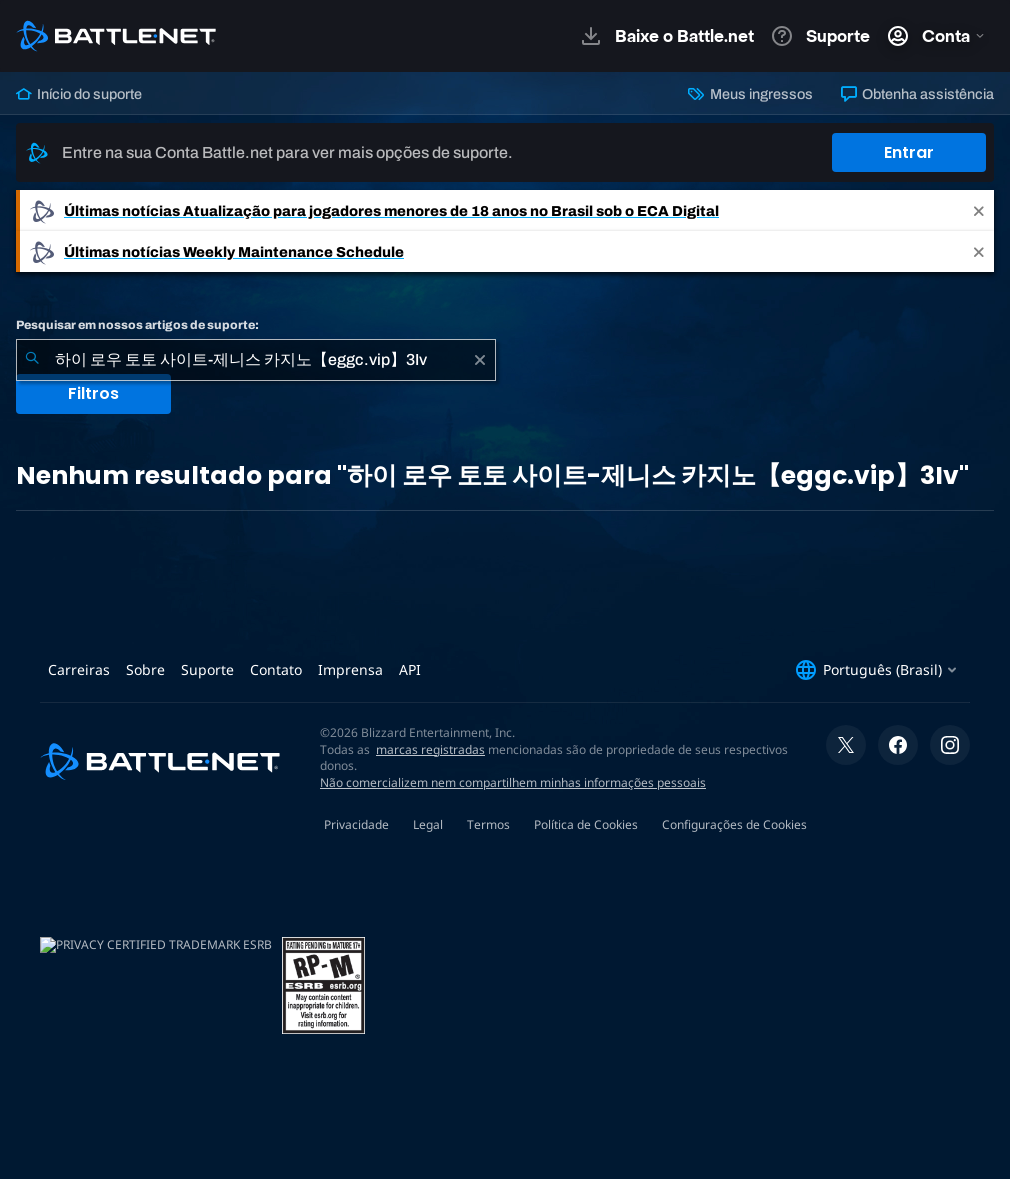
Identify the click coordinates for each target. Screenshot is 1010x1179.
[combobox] (256, 360)
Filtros (93, 393)
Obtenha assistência (917, 94)
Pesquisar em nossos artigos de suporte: (137, 325)
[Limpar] (480, 360)
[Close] (979, 210)
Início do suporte (79, 94)
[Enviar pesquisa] (32, 360)
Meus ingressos (750, 94)
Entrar (909, 152)
